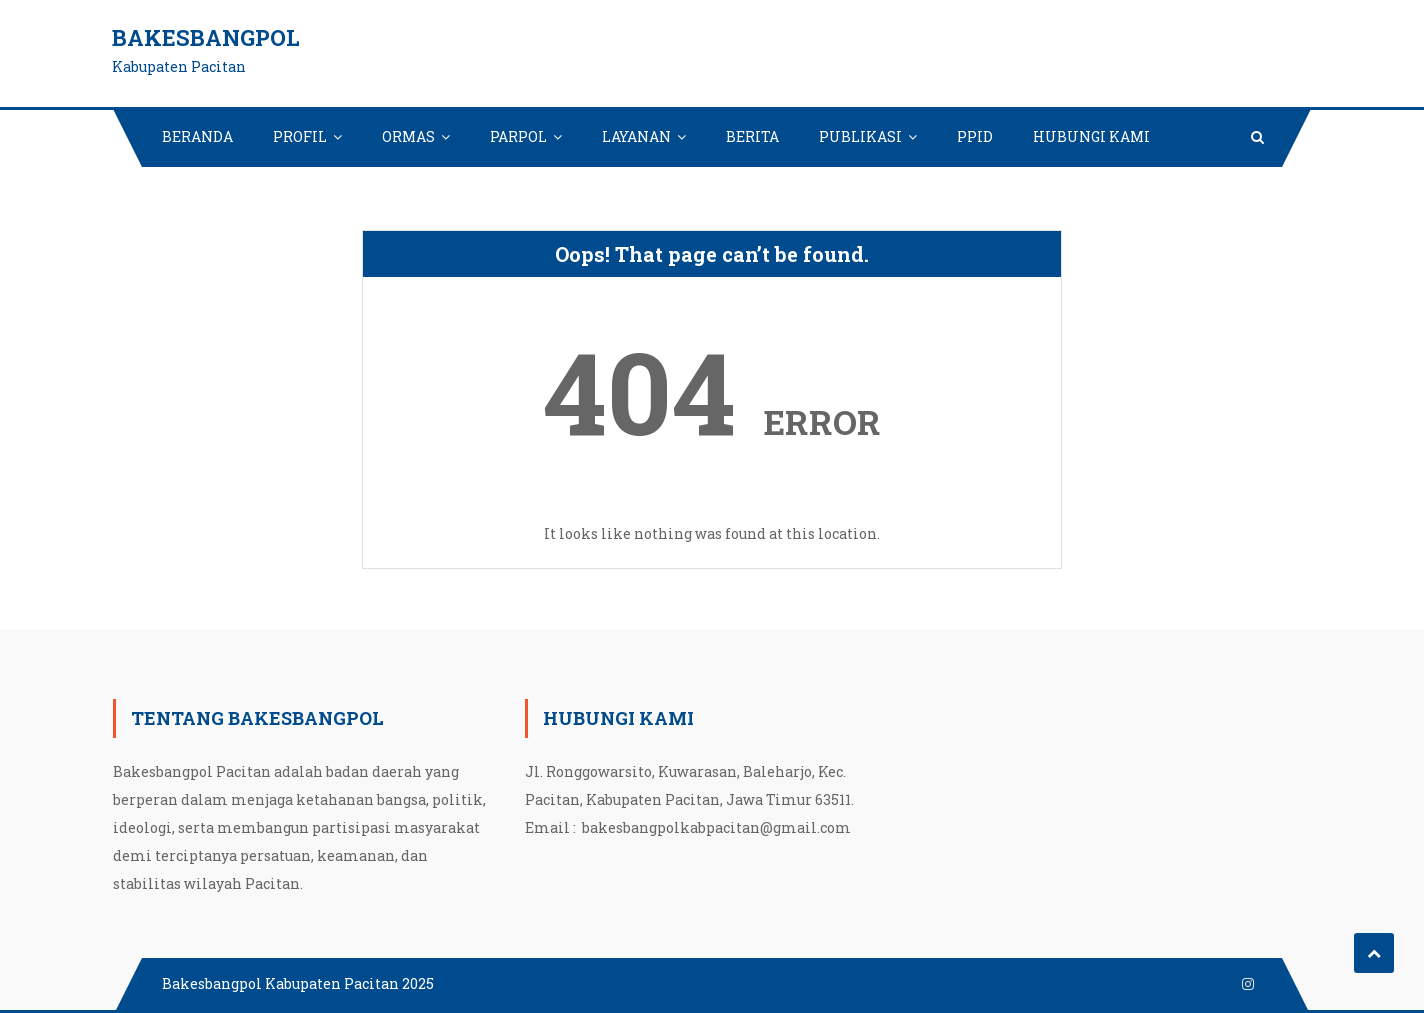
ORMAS (408, 136)
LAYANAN (636, 136)
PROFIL (300, 136)
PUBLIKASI (860, 136)
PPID (975, 136)
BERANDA (197, 136)
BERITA (752, 136)
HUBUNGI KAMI (1091, 136)
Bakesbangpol (206, 37)
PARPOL (518, 136)
